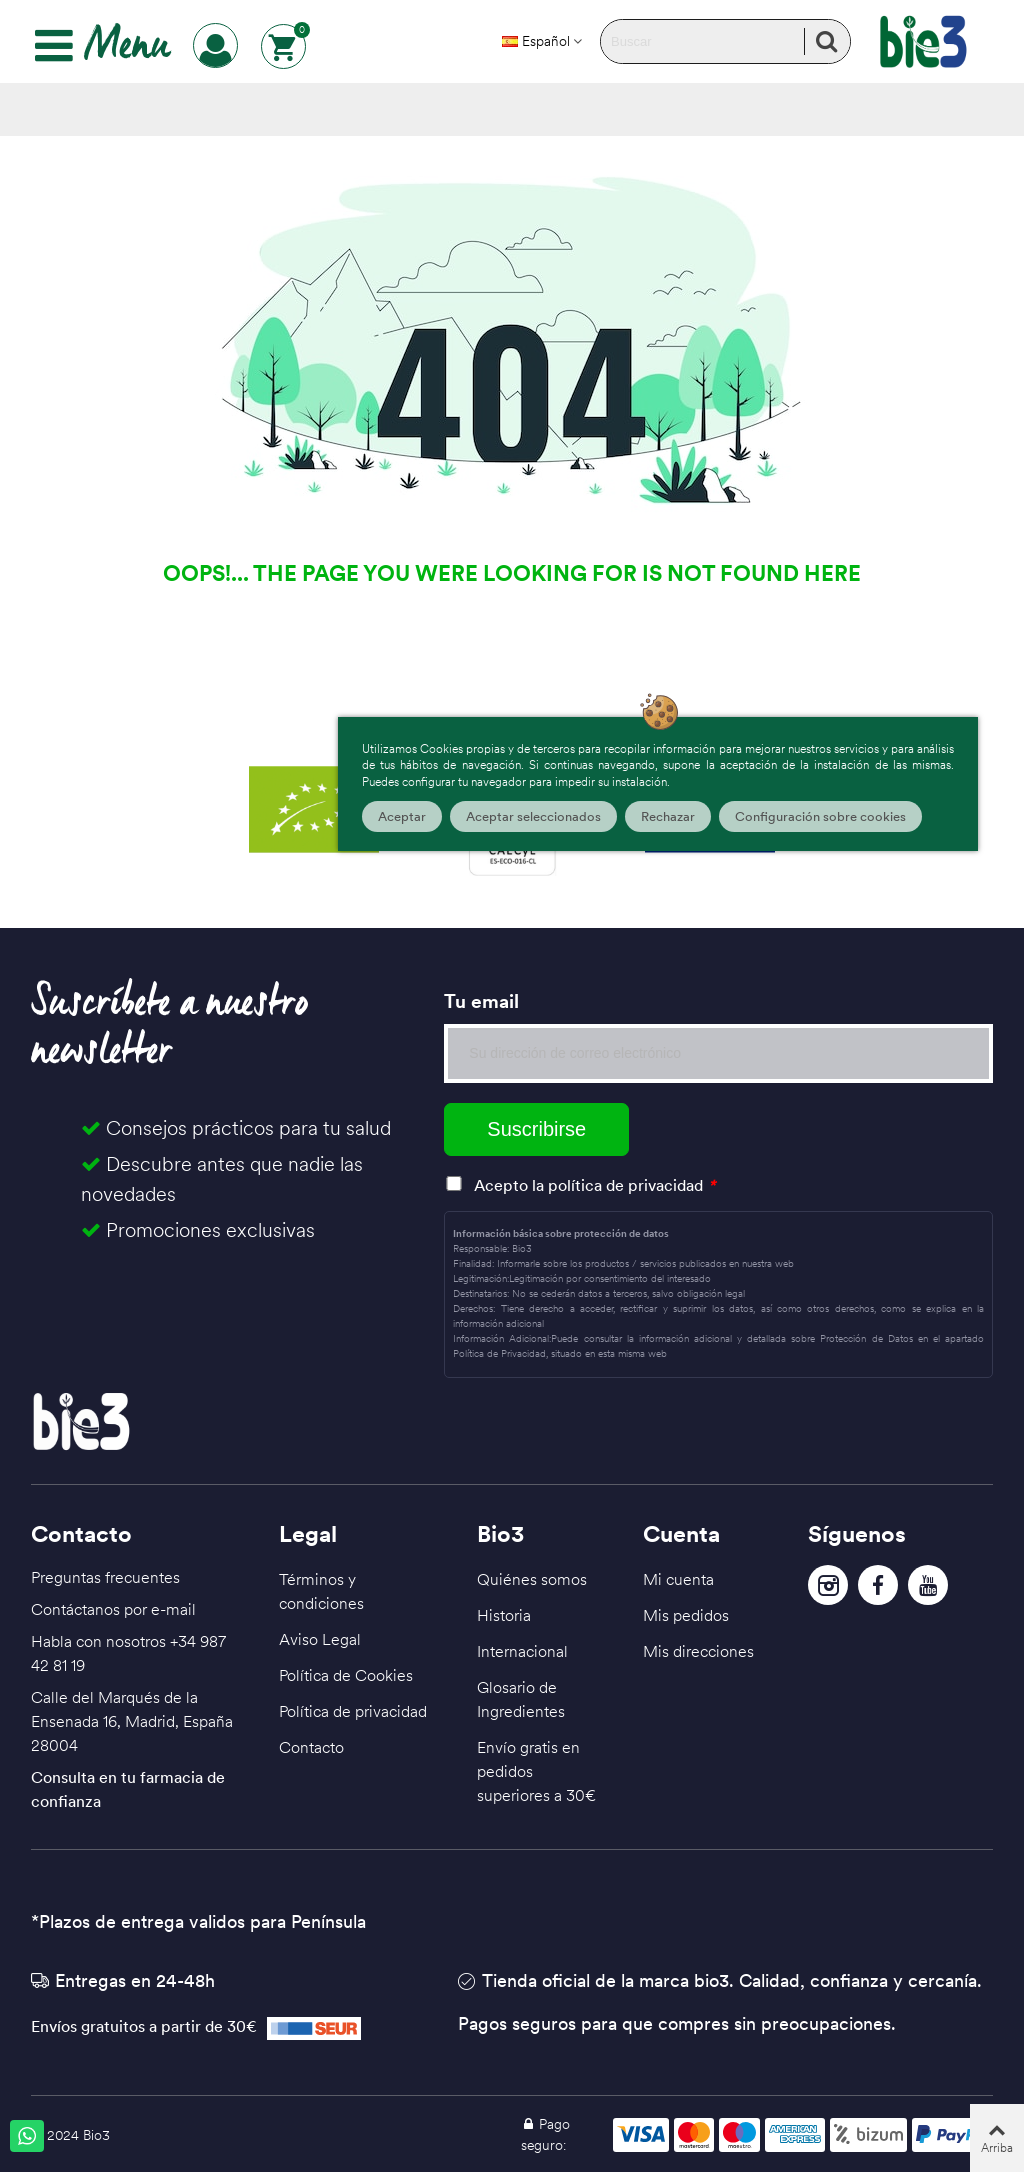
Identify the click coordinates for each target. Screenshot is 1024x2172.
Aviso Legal (320, 1639)
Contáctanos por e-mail (113, 1609)
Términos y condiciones (321, 1591)
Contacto (311, 1747)
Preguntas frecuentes (105, 1577)
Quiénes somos (532, 1579)
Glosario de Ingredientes (521, 1699)
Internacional (522, 1651)
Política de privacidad (353, 1711)
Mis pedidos (686, 1615)
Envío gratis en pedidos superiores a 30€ (536, 1771)
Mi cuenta (678, 1579)
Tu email (481, 1001)
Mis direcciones (698, 1651)
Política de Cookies (346, 1675)
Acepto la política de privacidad (588, 1185)
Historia (504, 1615)
